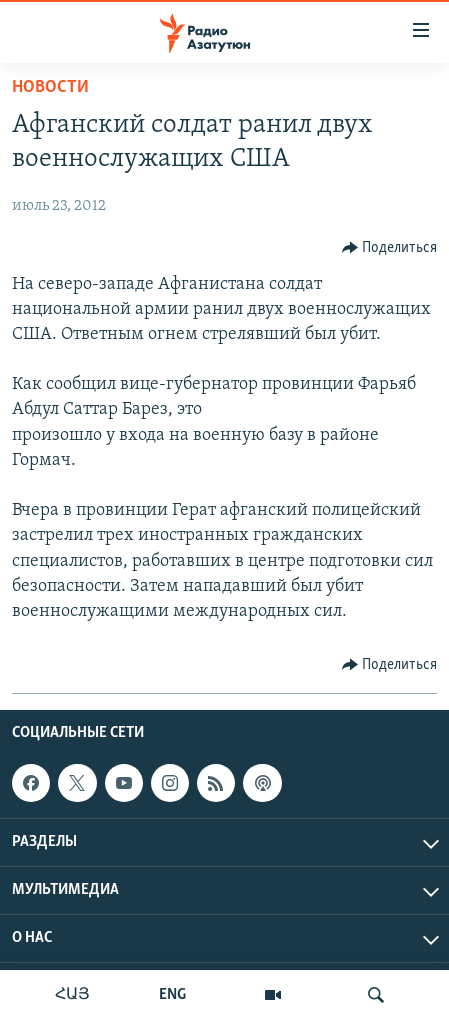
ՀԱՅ (72, 995)
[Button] (390, 248)
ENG (172, 995)
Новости (50, 87)
